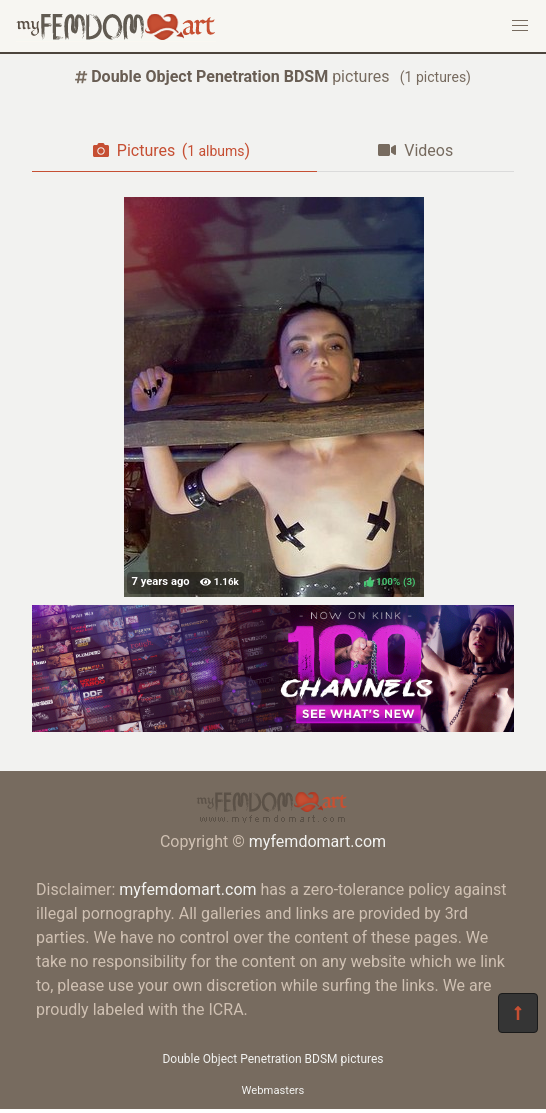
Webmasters (273, 1090)
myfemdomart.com (317, 841)
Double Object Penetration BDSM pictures (272, 1059)
